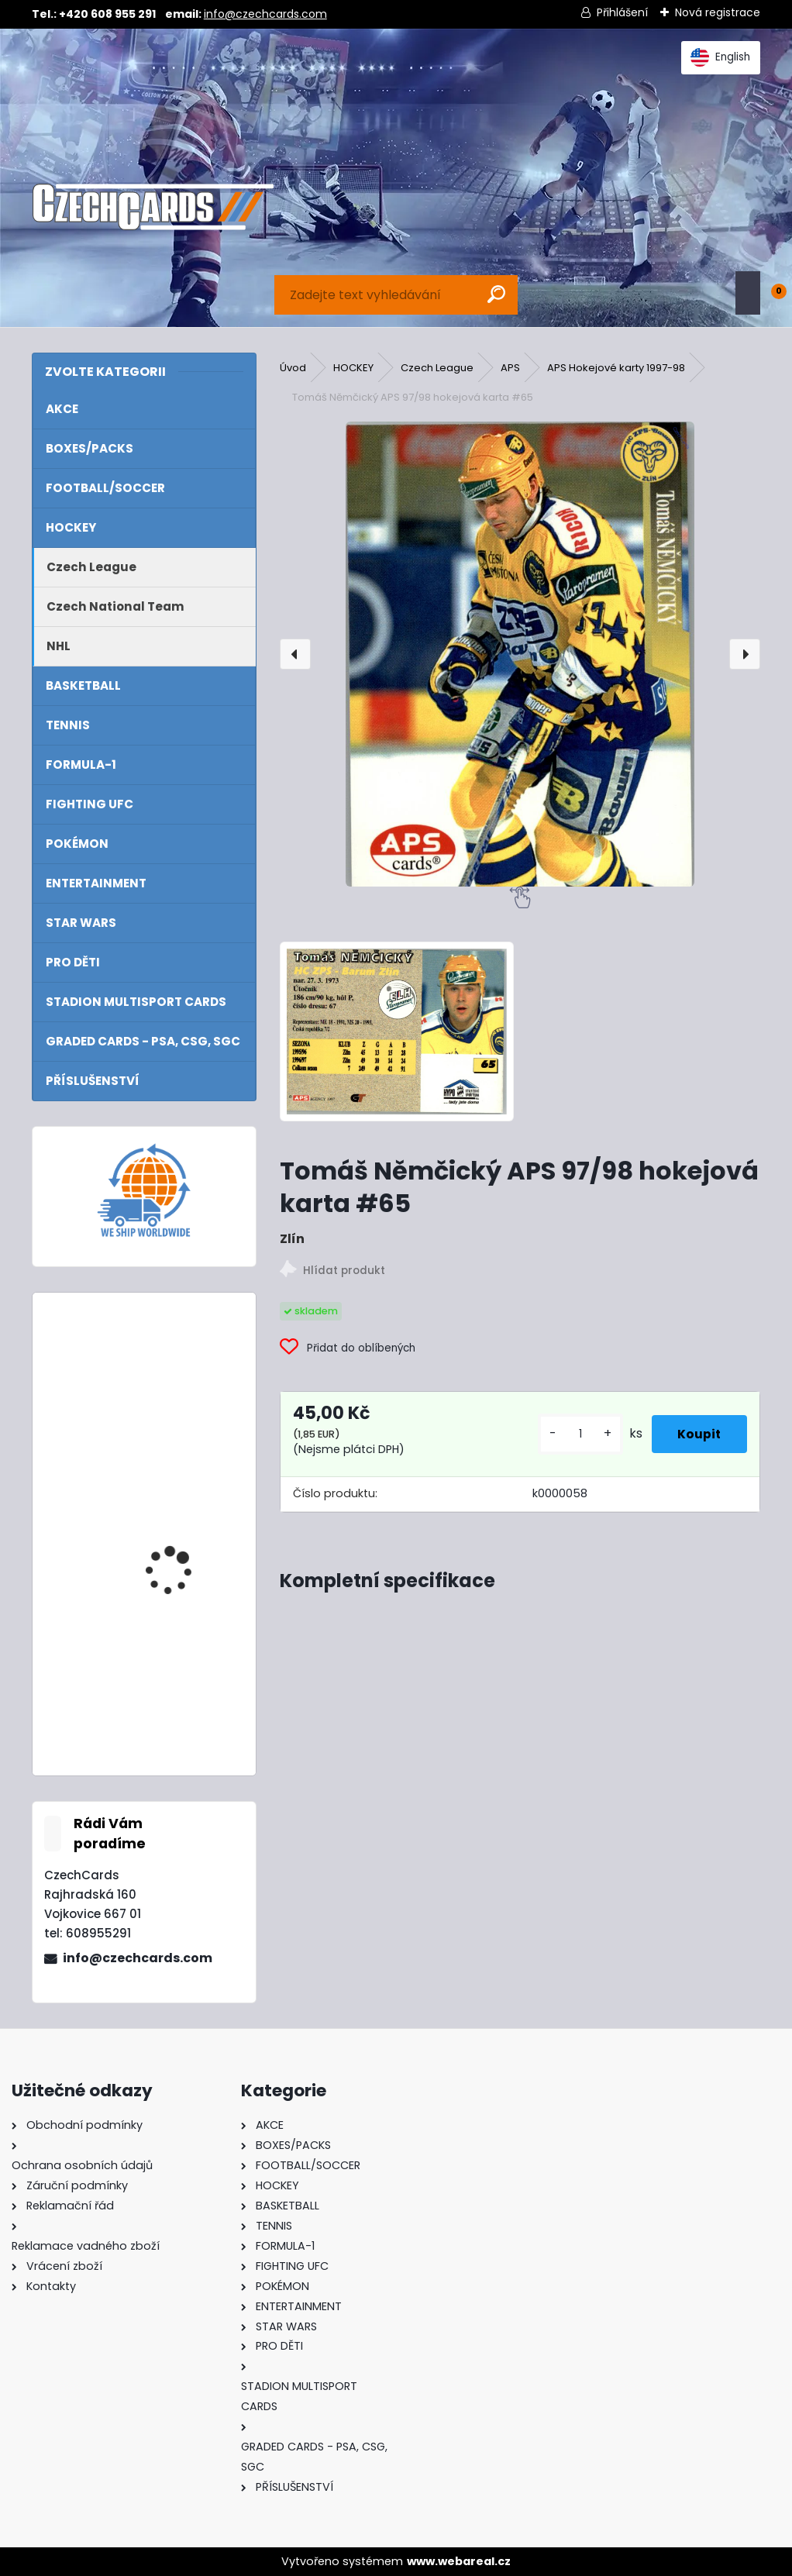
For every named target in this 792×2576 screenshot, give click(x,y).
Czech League (437, 367)
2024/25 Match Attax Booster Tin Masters (182, 1540)
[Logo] (153, 207)
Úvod (293, 367)
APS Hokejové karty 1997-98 (616, 367)
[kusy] (569, 1434)
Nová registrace (717, 12)
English (720, 57)
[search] (496, 294)
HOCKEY (353, 367)
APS (510, 367)
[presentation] (295, 654)
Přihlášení (622, 12)
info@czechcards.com (265, 14)
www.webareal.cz (459, 2561)
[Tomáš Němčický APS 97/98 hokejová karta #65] (520, 654)
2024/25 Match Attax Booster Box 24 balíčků (184, 1372)
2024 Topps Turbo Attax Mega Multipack (183, 1679)
